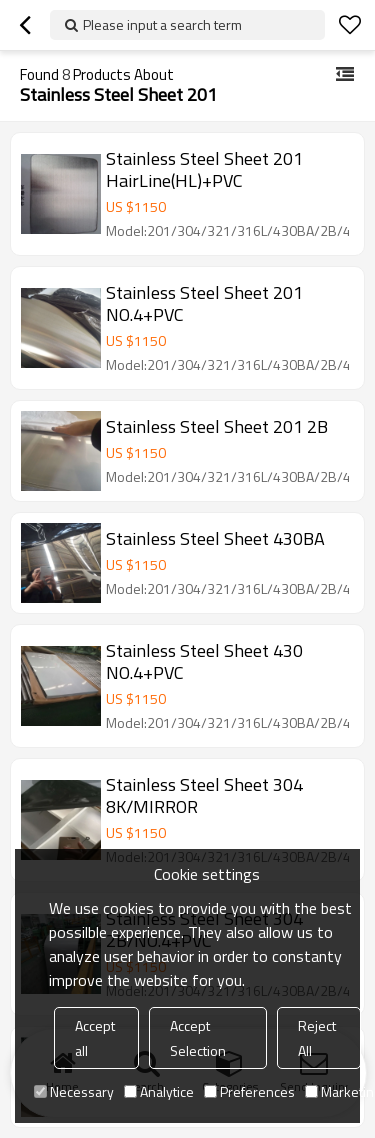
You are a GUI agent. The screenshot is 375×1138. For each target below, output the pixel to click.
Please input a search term (162, 24)
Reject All (317, 1038)
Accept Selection (198, 1038)
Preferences (249, 1091)
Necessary (74, 1091)
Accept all (95, 1038)
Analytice (159, 1091)
